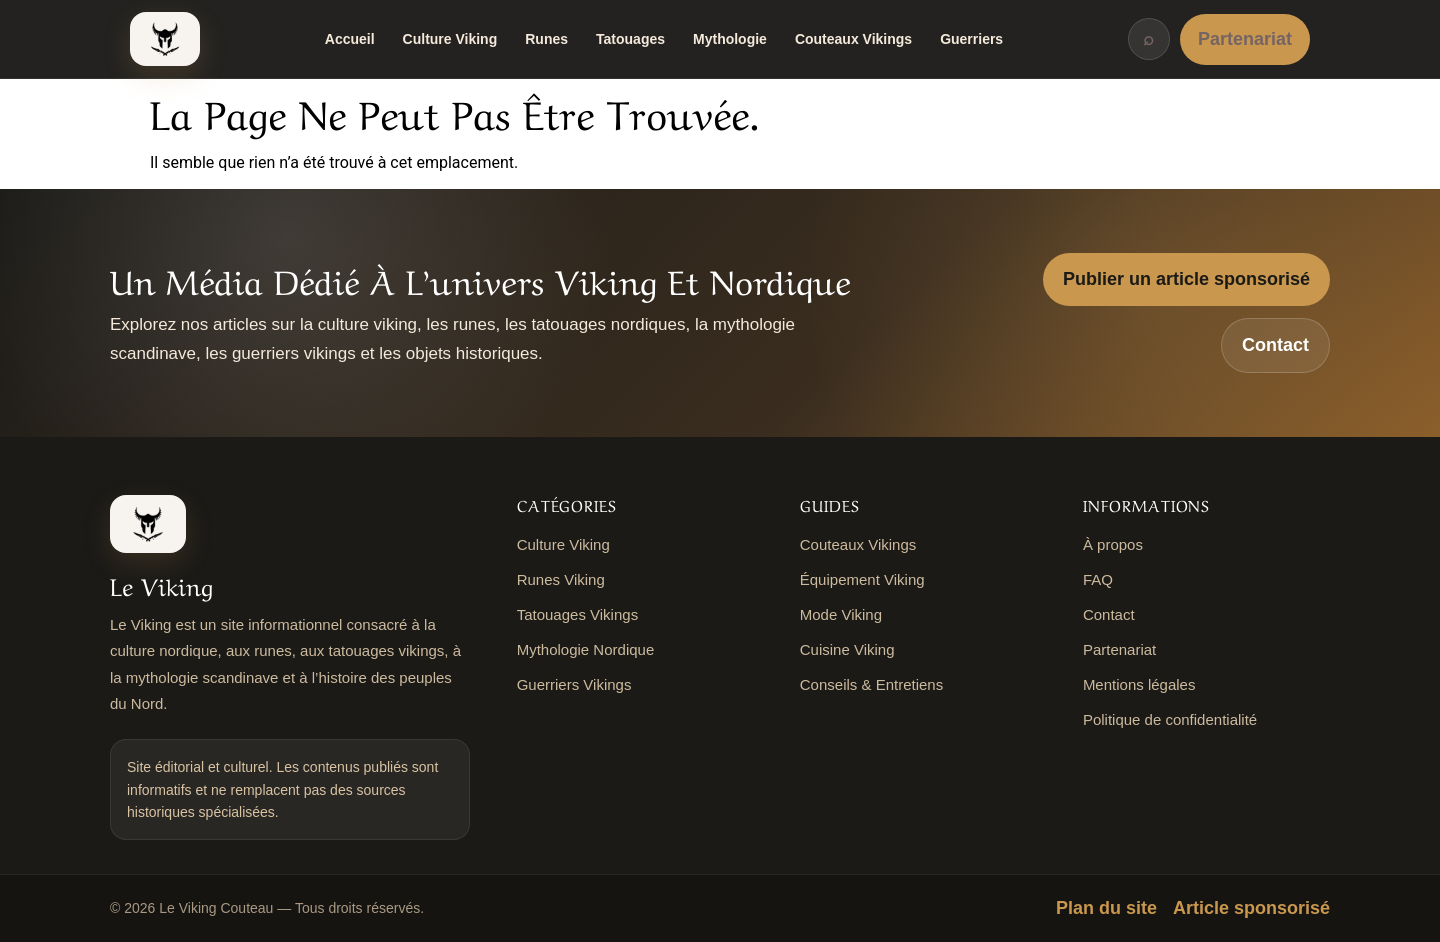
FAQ (1098, 579)
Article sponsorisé (1251, 908)
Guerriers (971, 39)
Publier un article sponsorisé (1186, 279)
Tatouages (630, 39)
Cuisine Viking (847, 649)
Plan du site (1106, 908)
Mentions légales (1139, 684)
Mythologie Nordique (586, 649)
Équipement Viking (862, 579)
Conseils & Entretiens (871, 684)
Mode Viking (841, 614)
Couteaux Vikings (853, 39)
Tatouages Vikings (577, 614)
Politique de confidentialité (1170, 719)
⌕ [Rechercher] (1148, 39)
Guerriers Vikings (574, 684)
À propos (1113, 544)
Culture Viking (450, 39)
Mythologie (730, 39)
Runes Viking (561, 579)
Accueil (350, 39)
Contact (1275, 345)
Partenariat (1245, 39)
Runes (546, 39)
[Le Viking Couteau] (165, 39)
